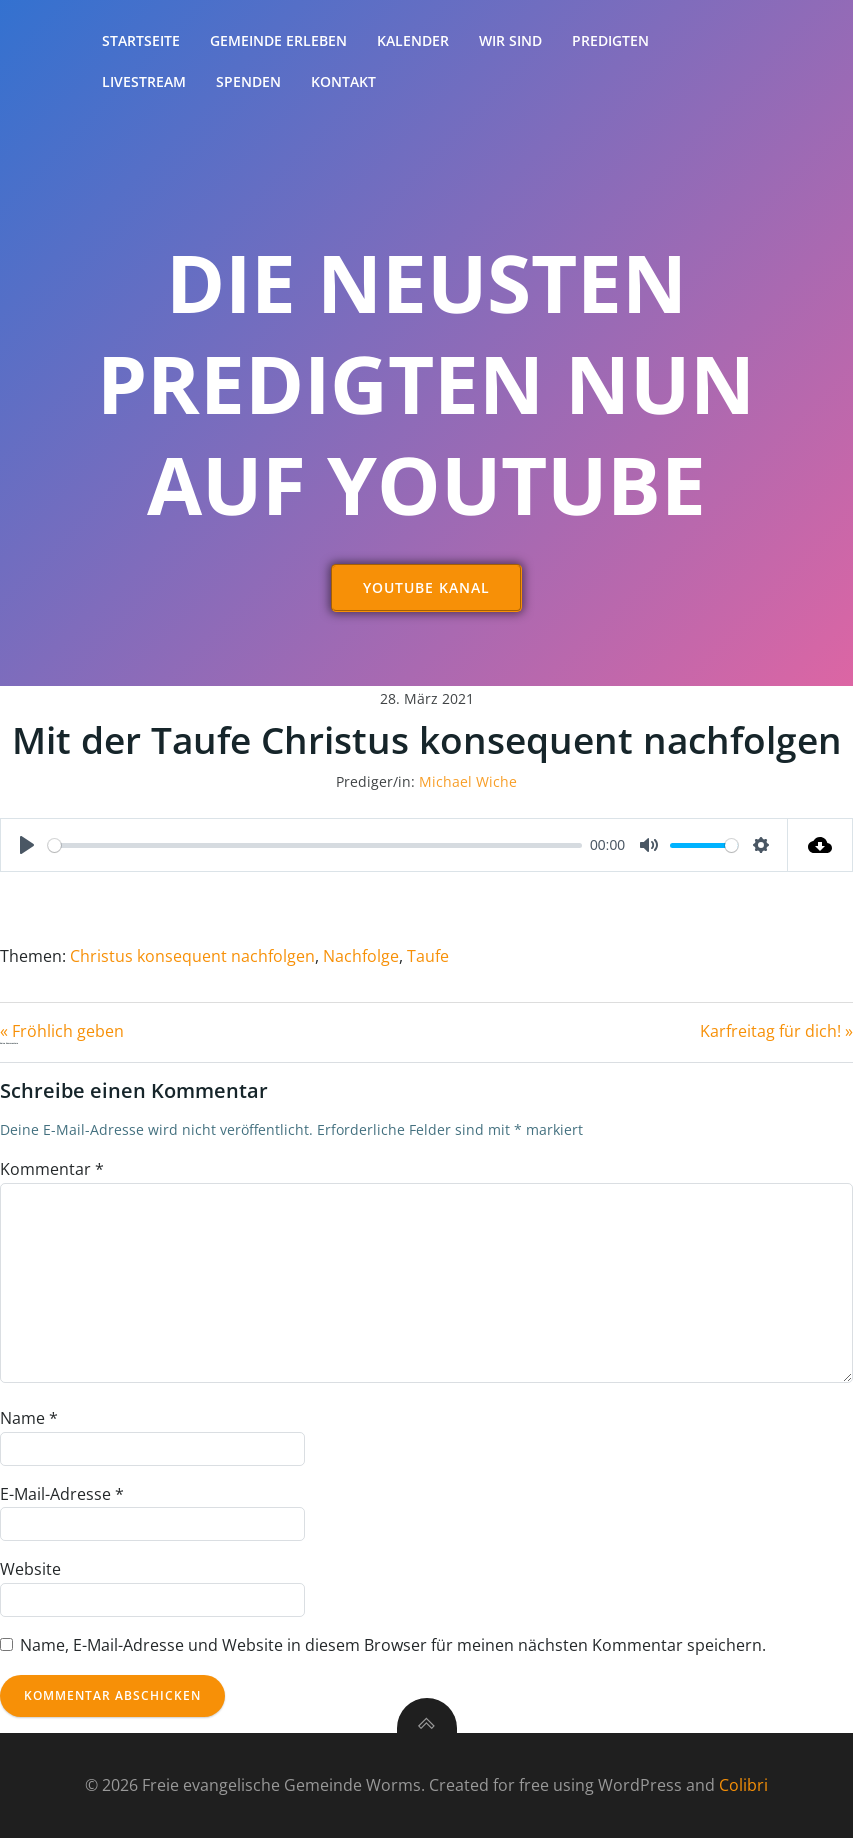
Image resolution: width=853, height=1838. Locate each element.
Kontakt (343, 81)
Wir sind (510, 40)
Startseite (141, 40)
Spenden (248, 81)
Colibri (743, 1785)
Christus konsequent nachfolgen (192, 956)
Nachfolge (361, 956)
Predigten (610, 40)
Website (30, 1569)
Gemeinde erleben (278, 40)
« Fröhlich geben (62, 1031)
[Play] (27, 845)
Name (29, 1418)
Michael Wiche (468, 781)
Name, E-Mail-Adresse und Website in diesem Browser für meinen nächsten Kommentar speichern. (393, 1645)
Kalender (413, 40)
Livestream (144, 81)
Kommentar (52, 1169)
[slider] (315, 845)
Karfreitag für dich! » (776, 1031)
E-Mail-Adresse (62, 1494)
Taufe (428, 956)
